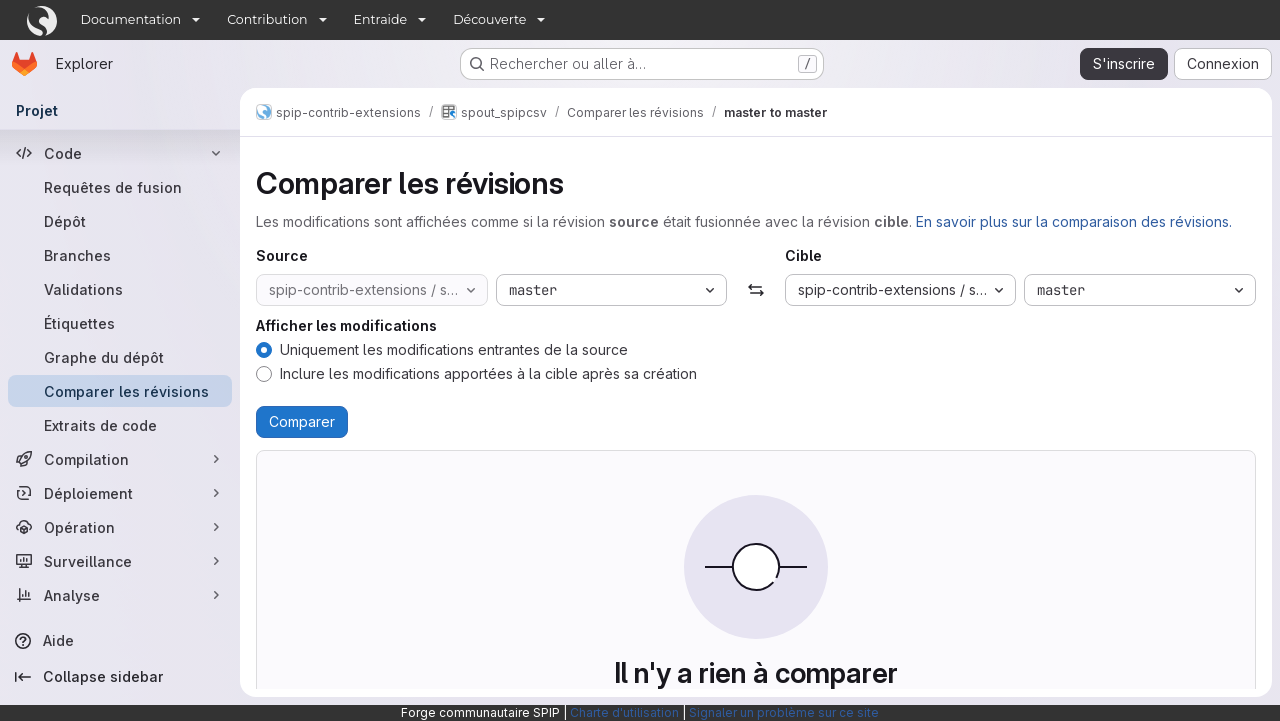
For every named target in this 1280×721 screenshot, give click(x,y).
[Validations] (120, 289)
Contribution (267, 19)
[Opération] (120, 527)
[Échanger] (755, 290)
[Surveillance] (120, 561)
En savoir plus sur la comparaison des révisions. (1074, 221)
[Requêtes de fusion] (120, 187)
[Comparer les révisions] (120, 391)
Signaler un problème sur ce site (784, 712)
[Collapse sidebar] (120, 677)
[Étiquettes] (120, 323)
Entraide (381, 19)
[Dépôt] (120, 221)
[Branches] (120, 255)
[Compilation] (120, 459)
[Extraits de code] (120, 425)
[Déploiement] (120, 493)
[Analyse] (120, 595)
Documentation (131, 19)
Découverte (489, 19)
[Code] (120, 153)
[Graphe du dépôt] (120, 357)
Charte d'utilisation (624, 712)
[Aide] (120, 641)
